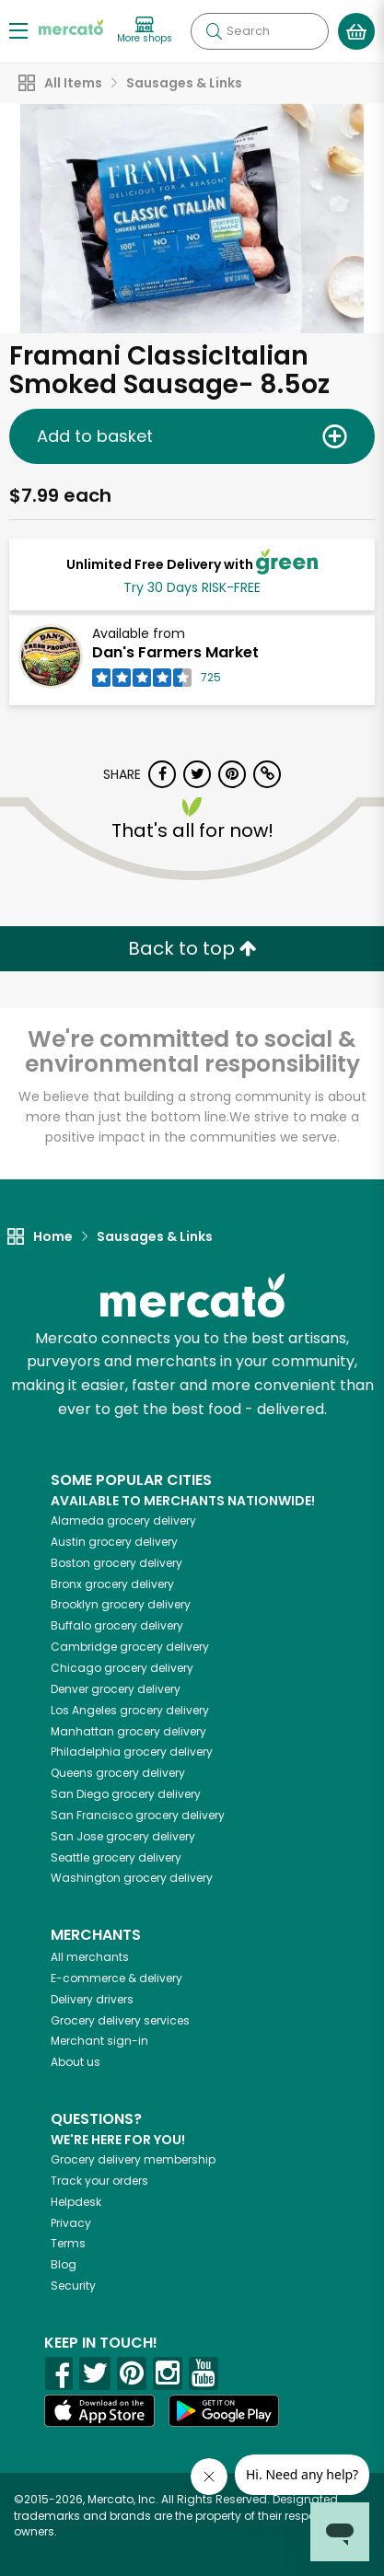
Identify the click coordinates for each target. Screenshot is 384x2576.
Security (73, 2285)
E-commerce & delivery (116, 1978)
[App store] (99, 2411)
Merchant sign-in (99, 2040)
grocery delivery (123, 1520)
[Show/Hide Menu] (18, 30)
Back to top (192, 948)
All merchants (90, 1957)
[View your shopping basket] (356, 31)
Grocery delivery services (120, 2020)
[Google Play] (224, 2411)
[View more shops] (144, 31)
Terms (68, 2243)
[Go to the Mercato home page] (71, 26)
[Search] (260, 31)
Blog (63, 2264)
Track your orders (99, 2180)
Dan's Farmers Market (175, 652)
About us (75, 2062)
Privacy (71, 2223)
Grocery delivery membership (133, 2159)
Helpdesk (76, 2202)
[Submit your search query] (213, 31)
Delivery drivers (92, 1999)
